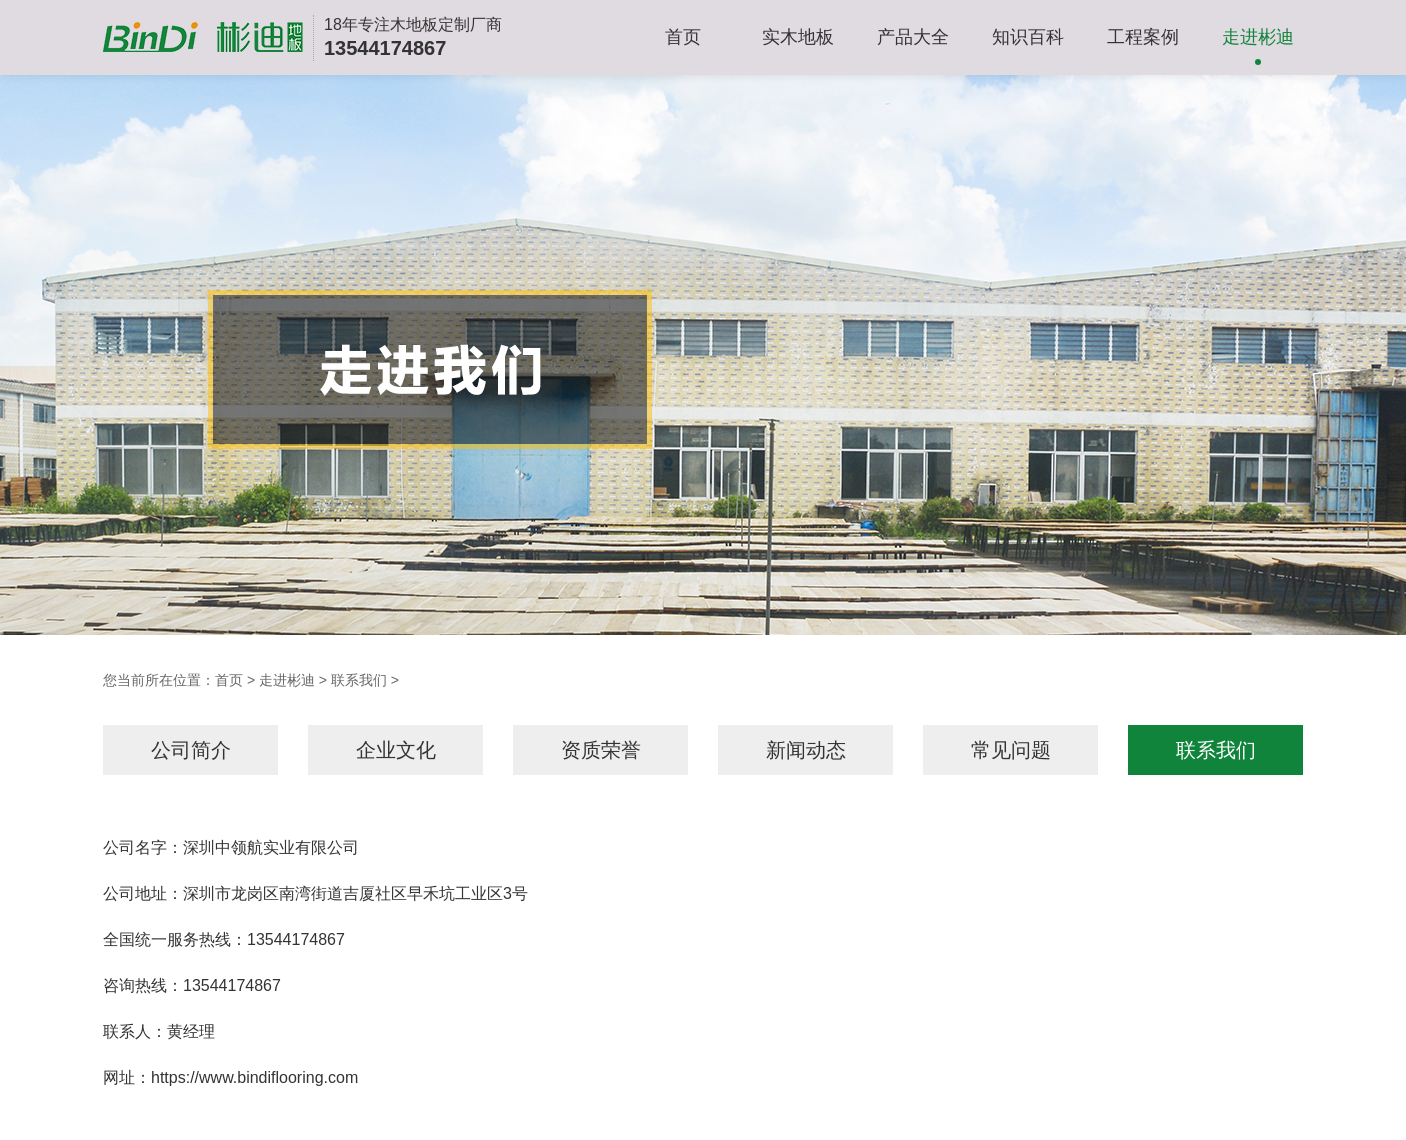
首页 (683, 37)
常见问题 (1011, 750)
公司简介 (191, 750)
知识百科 (1028, 37)
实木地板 (798, 37)
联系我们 (359, 680)
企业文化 (396, 750)
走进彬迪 (1258, 37)
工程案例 (1143, 37)
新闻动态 (806, 750)
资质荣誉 (601, 750)
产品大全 (913, 37)
